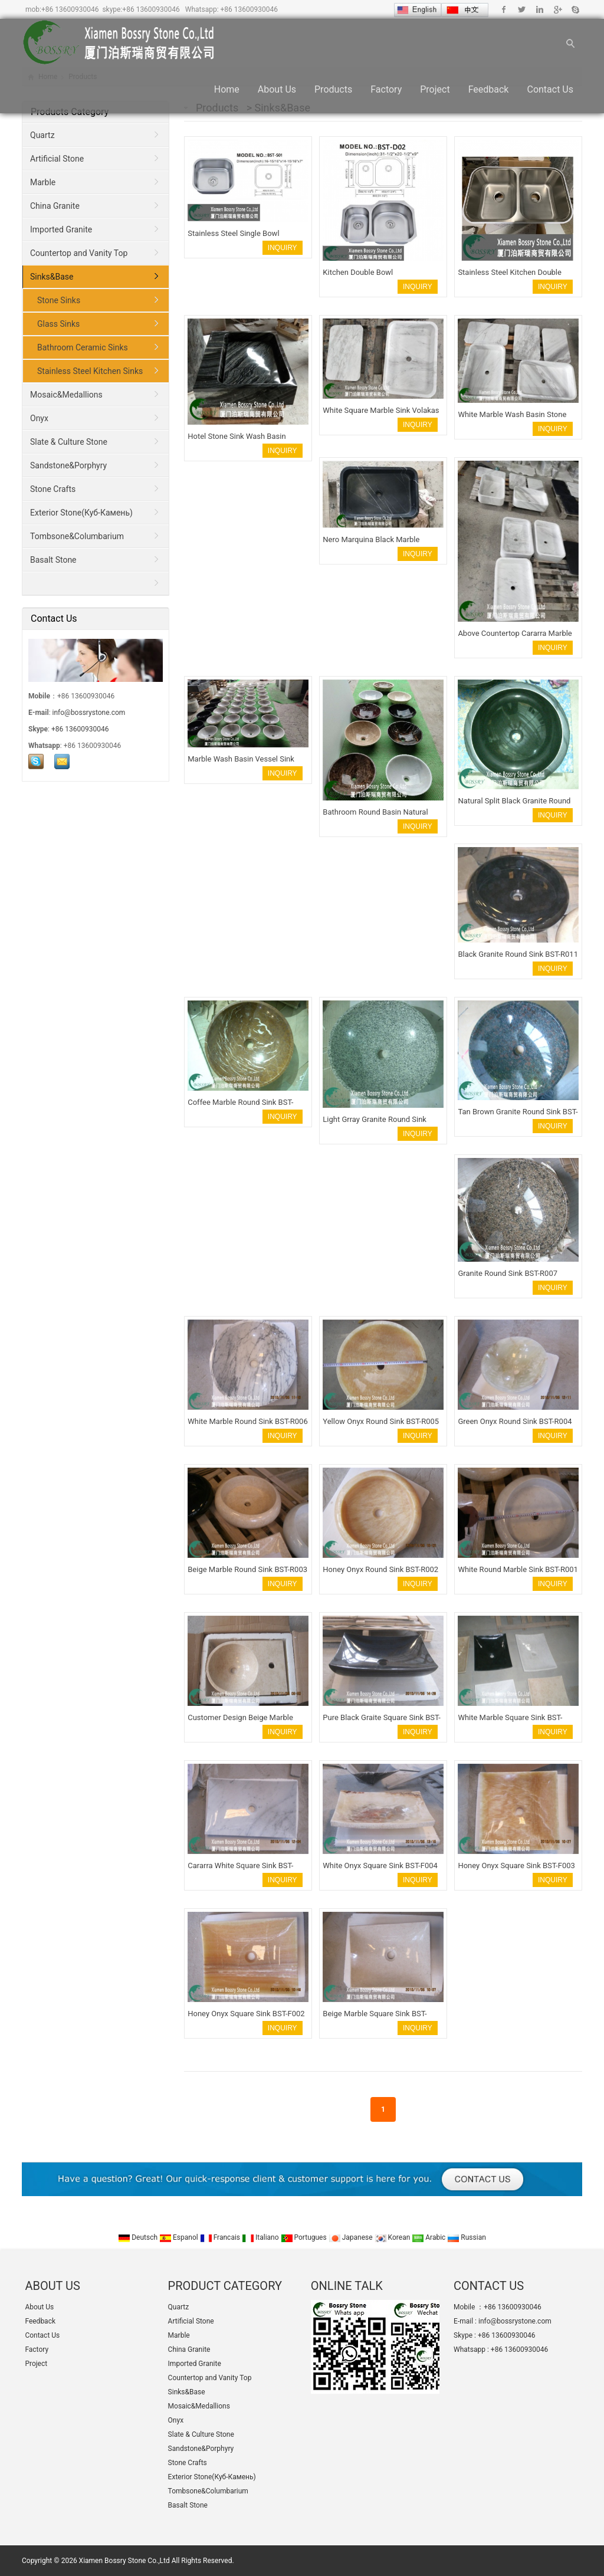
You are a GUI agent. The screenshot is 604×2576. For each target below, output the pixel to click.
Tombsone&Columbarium (77, 536)
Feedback (488, 89)
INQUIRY (282, 248)
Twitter (521, 9)
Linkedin (539, 9)
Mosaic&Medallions (66, 394)
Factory (386, 89)
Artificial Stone (57, 158)
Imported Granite (61, 229)
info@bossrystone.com (89, 712)
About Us (277, 89)
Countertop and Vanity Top (78, 253)
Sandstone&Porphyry (68, 465)
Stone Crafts (53, 489)
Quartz (42, 135)
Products (333, 89)
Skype (574, 9)
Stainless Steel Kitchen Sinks (90, 371)
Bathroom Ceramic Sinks (82, 347)
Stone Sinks (58, 300)
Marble (42, 182)
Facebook (504, 9)
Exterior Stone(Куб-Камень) (81, 512)
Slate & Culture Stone (68, 442)
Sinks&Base (51, 276)
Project (434, 89)
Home (226, 89)
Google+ (557, 9)
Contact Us (550, 89)
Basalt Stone (53, 560)
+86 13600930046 (70, 9)
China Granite (55, 206)
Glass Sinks (58, 324)
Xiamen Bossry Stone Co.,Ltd (124, 2561)
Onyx (39, 418)
